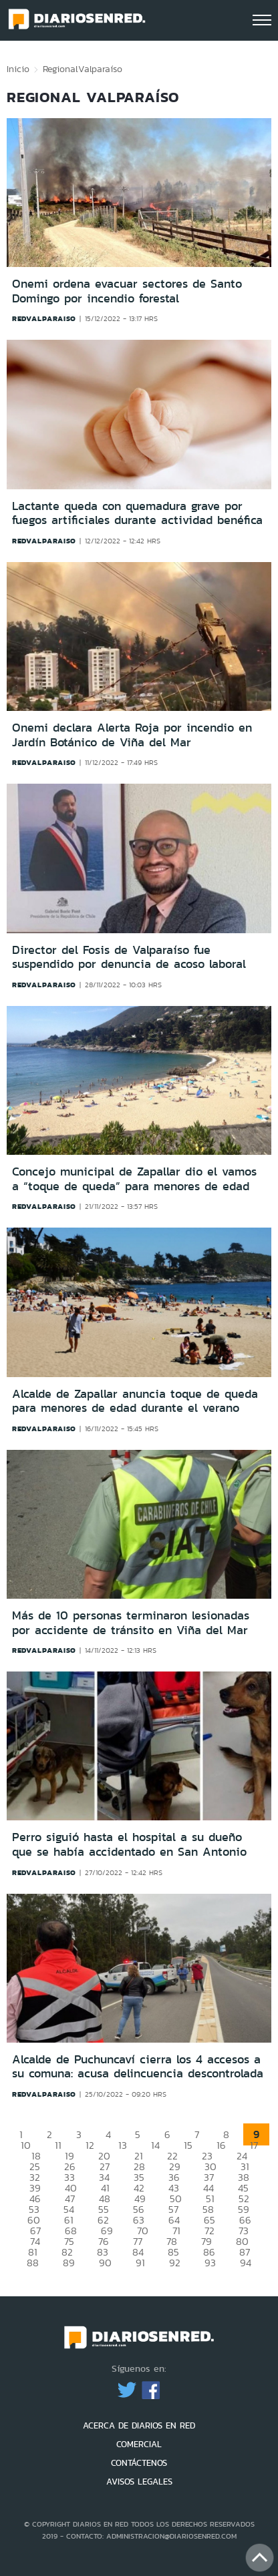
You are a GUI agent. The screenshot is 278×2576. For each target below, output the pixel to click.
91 (140, 2263)
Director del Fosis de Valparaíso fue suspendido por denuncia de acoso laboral (129, 957)
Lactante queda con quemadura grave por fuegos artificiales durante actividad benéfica (137, 513)
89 (69, 2263)
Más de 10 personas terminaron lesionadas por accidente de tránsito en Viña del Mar (130, 1623)
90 (105, 2263)
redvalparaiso (44, 318)
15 (188, 2145)
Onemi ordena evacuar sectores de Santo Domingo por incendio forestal (127, 291)
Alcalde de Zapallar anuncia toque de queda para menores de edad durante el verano (135, 1401)
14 (155, 2145)
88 (33, 2263)
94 (245, 2263)
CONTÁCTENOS (139, 2463)
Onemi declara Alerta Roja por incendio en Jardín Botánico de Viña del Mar (132, 735)
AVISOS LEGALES (139, 2481)
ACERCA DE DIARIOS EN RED (139, 2425)
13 (122, 2145)
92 (174, 2263)
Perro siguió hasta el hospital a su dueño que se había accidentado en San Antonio (129, 1844)
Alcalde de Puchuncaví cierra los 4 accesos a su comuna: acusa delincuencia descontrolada (137, 2067)
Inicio (18, 68)
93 (210, 2263)
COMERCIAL (139, 2444)
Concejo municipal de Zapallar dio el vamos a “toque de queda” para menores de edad (134, 1179)
